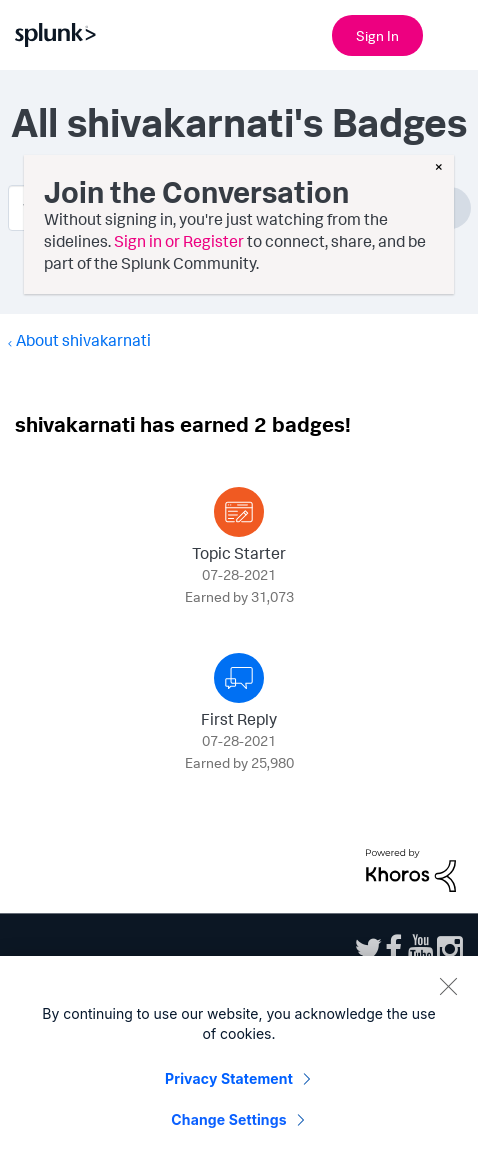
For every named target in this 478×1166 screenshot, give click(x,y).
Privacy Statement (229, 1086)
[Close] (448, 994)
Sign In (377, 35)
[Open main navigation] (451, 33)
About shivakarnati (83, 340)
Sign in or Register (179, 241)
